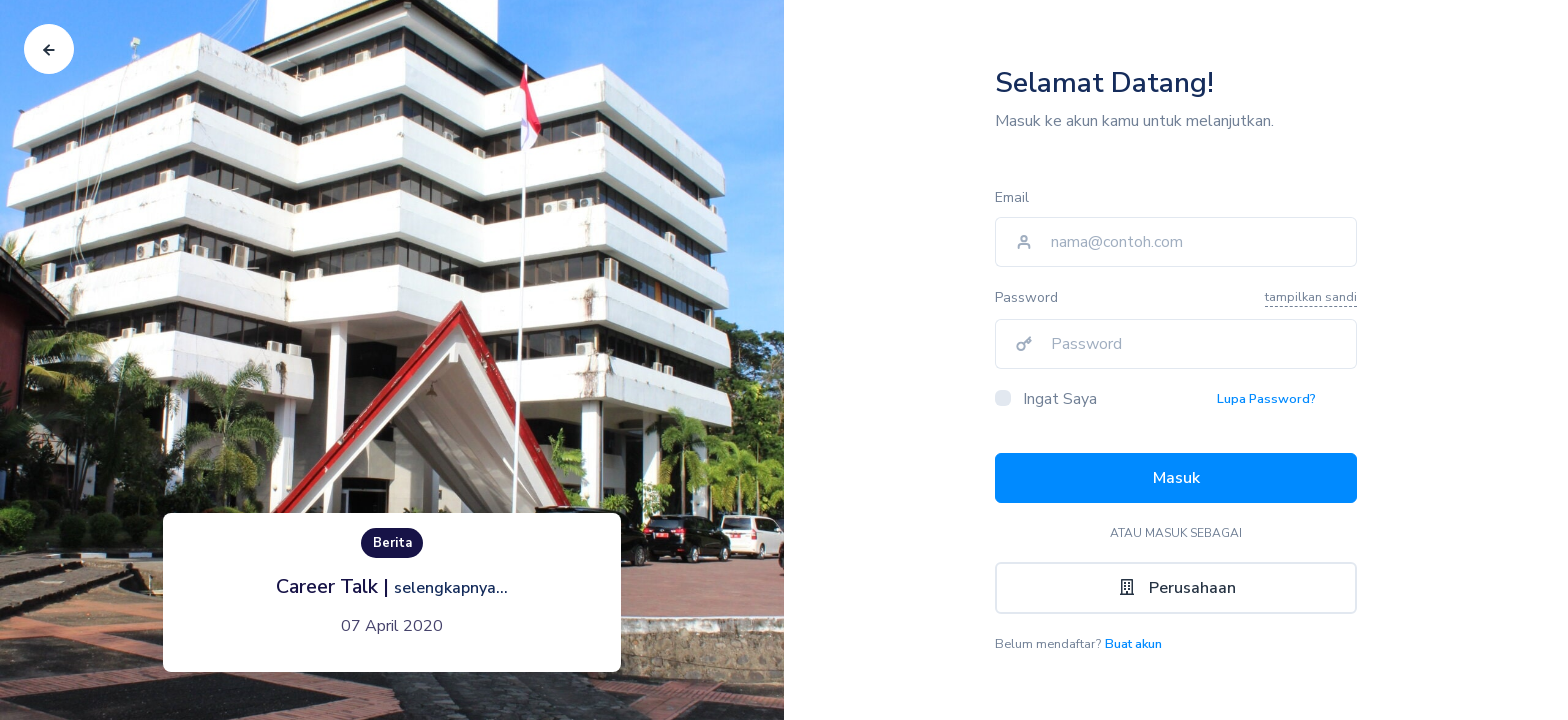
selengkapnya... (451, 588)
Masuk (1176, 478)
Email (1012, 197)
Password (1026, 297)
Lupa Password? (1266, 399)
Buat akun (1133, 644)
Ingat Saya (1060, 399)
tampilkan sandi (1311, 297)
